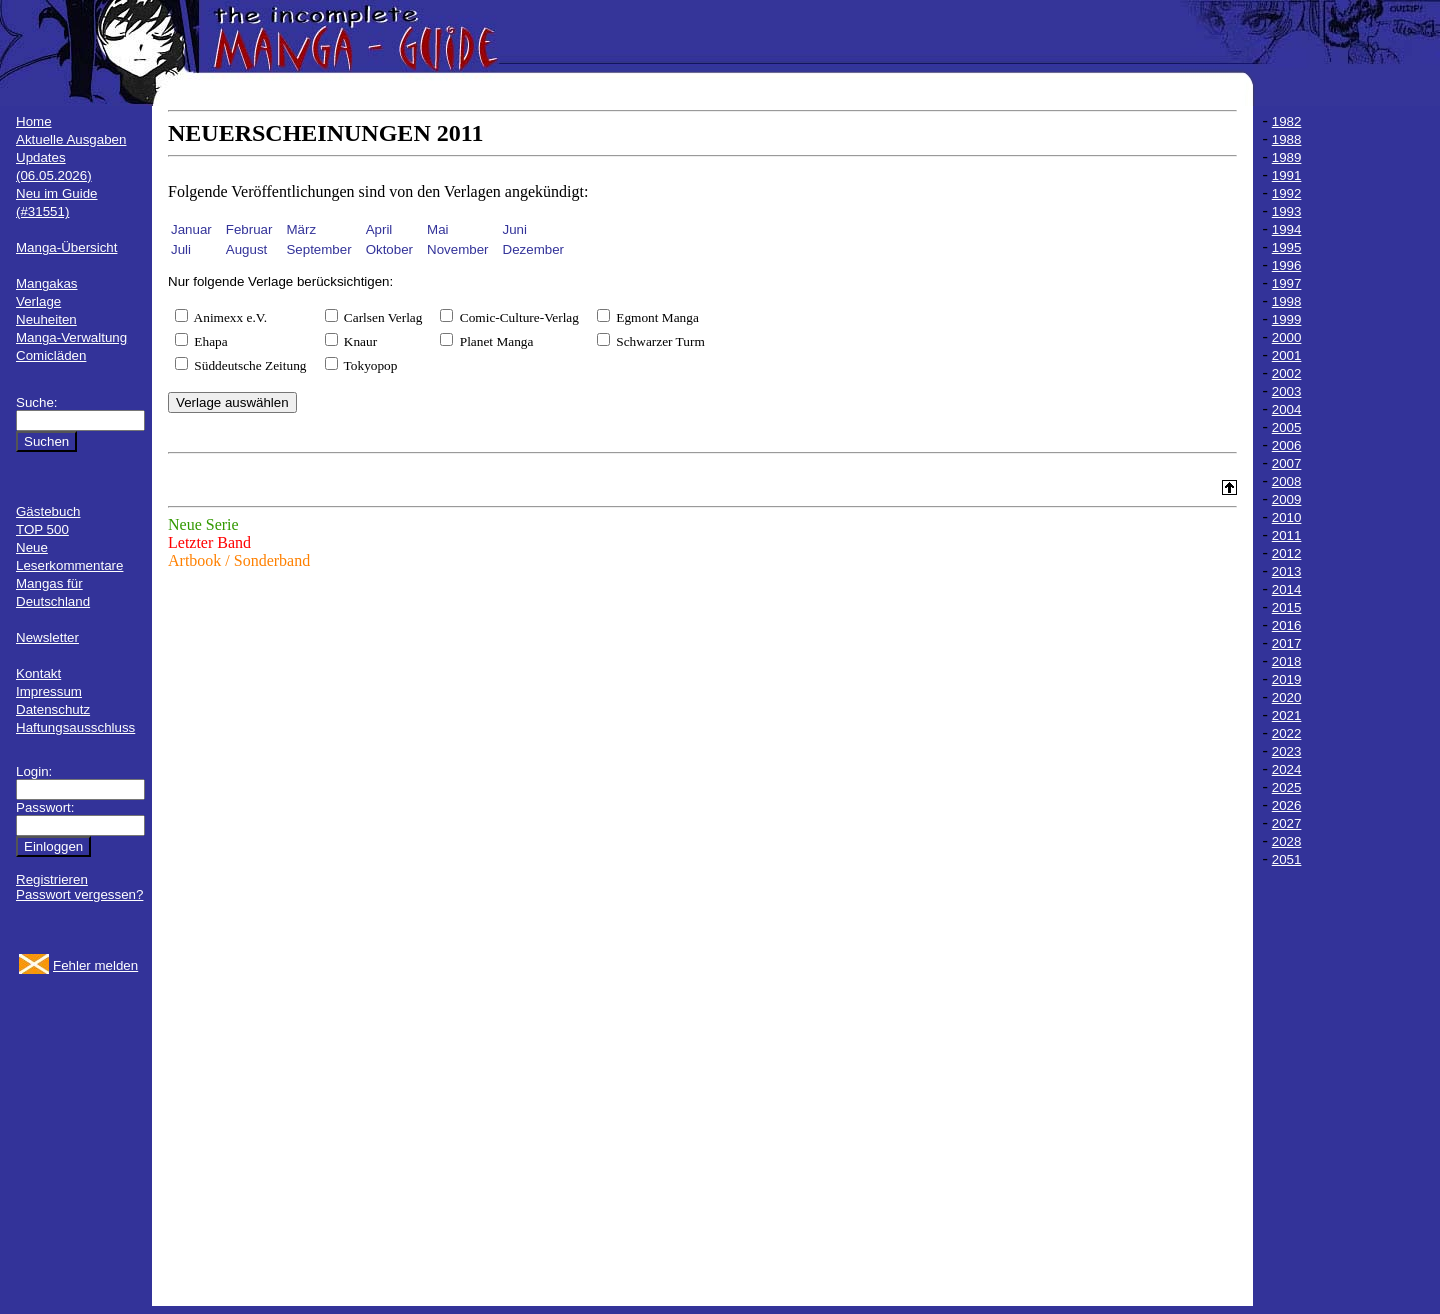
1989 (1287, 157)
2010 (1287, 517)
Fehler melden (95, 965)
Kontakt (38, 673)
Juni (515, 229)
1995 (1287, 247)
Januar (191, 229)
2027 (1287, 823)
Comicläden (51, 355)
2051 (1287, 859)
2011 (1287, 535)
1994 (1287, 229)
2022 (1287, 733)
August (247, 249)
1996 (1287, 265)
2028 (1287, 841)
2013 (1287, 571)
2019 (1287, 679)
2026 (1287, 805)
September (318, 249)
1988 (1287, 139)
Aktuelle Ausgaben (71, 139)
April (379, 229)
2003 (1287, 391)
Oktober (389, 249)
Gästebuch (48, 511)
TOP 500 (42, 529)
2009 (1287, 499)
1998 (1287, 301)
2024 (1287, 769)
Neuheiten (46, 319)
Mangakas (47, 283)
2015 (1287, 607)
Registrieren (52, 879)
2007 (1287, 463)
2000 (1287, 337)
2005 (1287, 427)
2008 (1287, 481)
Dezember (533, 249)
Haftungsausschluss (75, 727)
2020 (1287, 697)
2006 (1287, 445)
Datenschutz (53, 709)
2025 (1287, 787)
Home (34, 121)
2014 (1287, 589)
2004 (1287, 409)
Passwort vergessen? (79, 894)
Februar (249, 229)
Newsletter (47, 637)
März (301, 229)
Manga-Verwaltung (71, 337)
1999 (1287, 319)
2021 (1287, 715)
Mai (437, 229)
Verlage (38, 301)
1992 (1287, 193)
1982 (1287, 121)
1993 (1287, 211)
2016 (1287, 625)
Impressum (49, 691)
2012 (1287, 553)
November (457, 249)
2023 (1287, 751)
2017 (1287, 643)
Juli (181, 249)
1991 (1287, 175)
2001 (1287, 355)
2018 (1287, 661)
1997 (1287, 283)
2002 (1287, 373)
